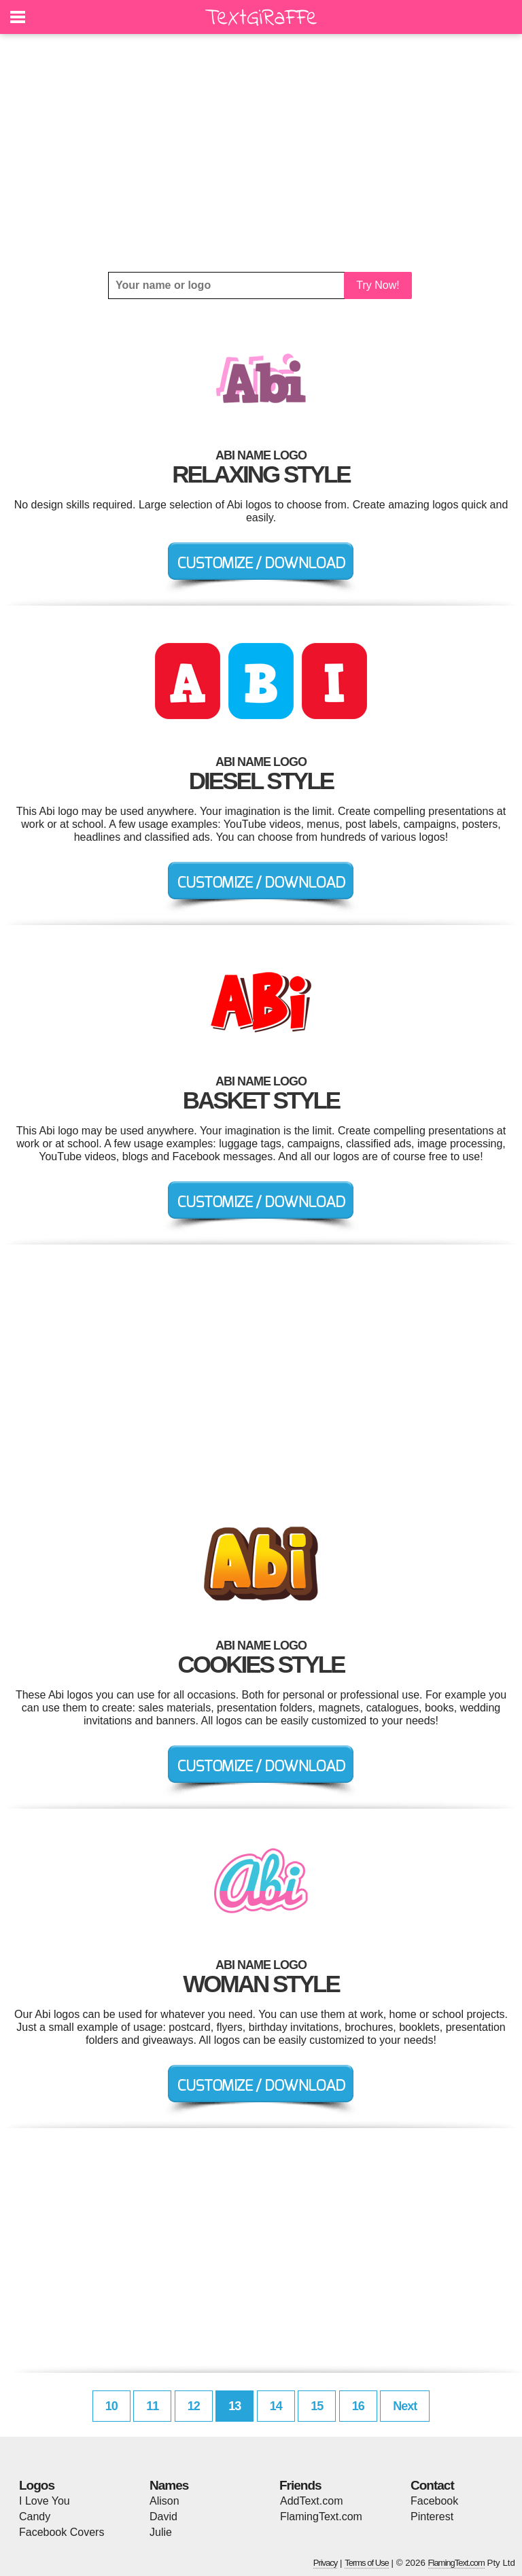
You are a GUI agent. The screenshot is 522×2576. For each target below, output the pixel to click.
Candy (34, 2516)
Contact (432, 2485)
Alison (164, 2501)
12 (194, 2406)
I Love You (44, 2501)
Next (405, 2406)
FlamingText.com (321, 2516)
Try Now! (377, 285)
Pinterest (432, 2516)
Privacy (325, 2563)
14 (276, 2406)
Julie (161, 2532)
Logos (36, 2485)
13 (234, 2406)
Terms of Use (367, 2563)
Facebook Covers (61, 2532)
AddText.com (311, 2501)
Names (169, 2485)
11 (152, 2406)
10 (111, 2406)
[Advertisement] (261, 153)
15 (317, 2406)
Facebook (434, 2501)
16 (358, 2406)
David (163, 2516)
